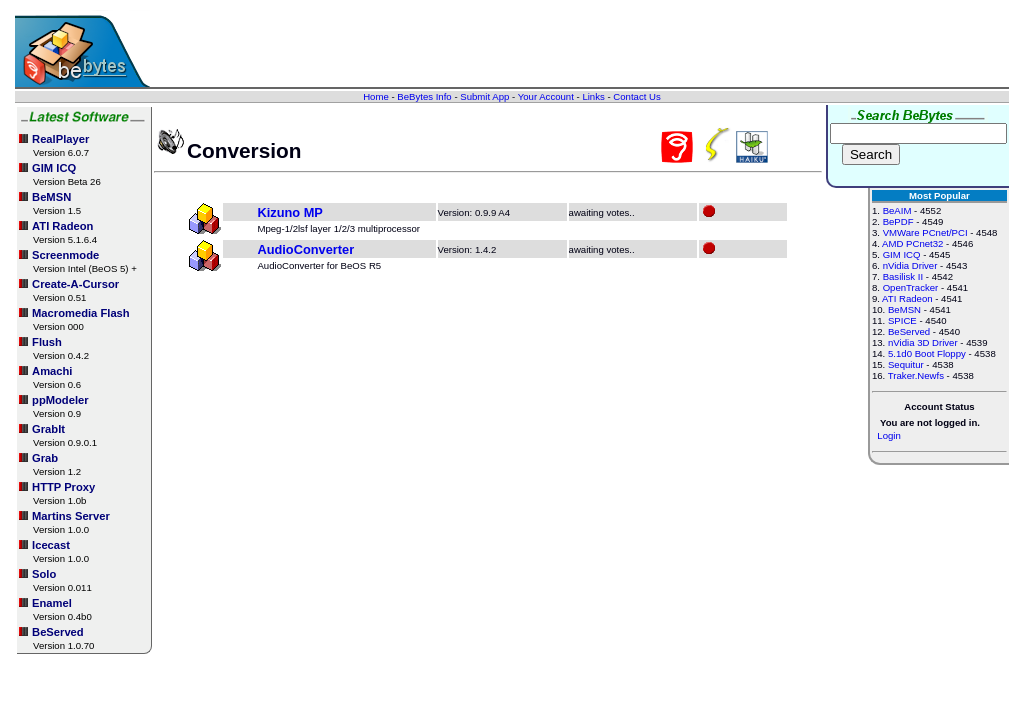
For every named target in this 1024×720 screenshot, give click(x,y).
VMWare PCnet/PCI (925, 232)
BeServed (909, 331)
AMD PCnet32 (912, 243)
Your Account (546, 96)
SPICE (902, 320)
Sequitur (906, 364)
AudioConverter (305, 249)
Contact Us (636, 96)
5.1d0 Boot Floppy (927, 353)
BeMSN (904, 309)
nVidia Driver (910, 265)
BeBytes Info (424, 96)
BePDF (898, 221)
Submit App (484, 96)
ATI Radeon (907, 298)
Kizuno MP (289, 212)
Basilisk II (903, 276)
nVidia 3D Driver (923, 342)
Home (376, 96)
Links (593, 96)
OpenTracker (911, 287)
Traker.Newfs (916, 375)
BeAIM (897, 210)
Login (888, 435)
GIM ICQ (902, 254)
